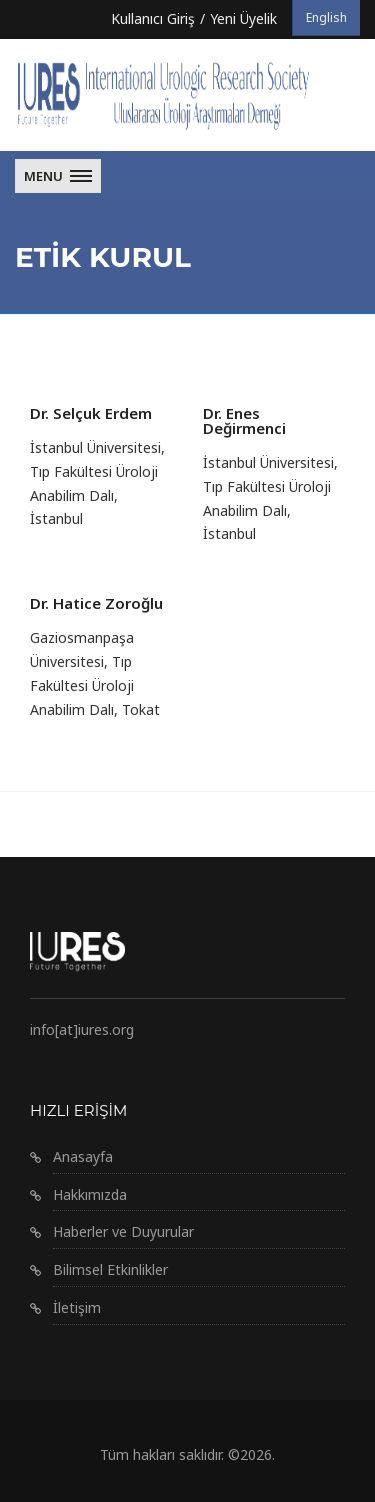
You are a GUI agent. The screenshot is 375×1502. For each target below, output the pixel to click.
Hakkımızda (90, 1194)
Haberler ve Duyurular (123, 1231)
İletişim (77, 1307)
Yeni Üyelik (243, 18)
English (326, 17)
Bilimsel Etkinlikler (110, 1269)
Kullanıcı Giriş (153, 18)
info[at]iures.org (82, 1029)
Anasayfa (83, 1156)
